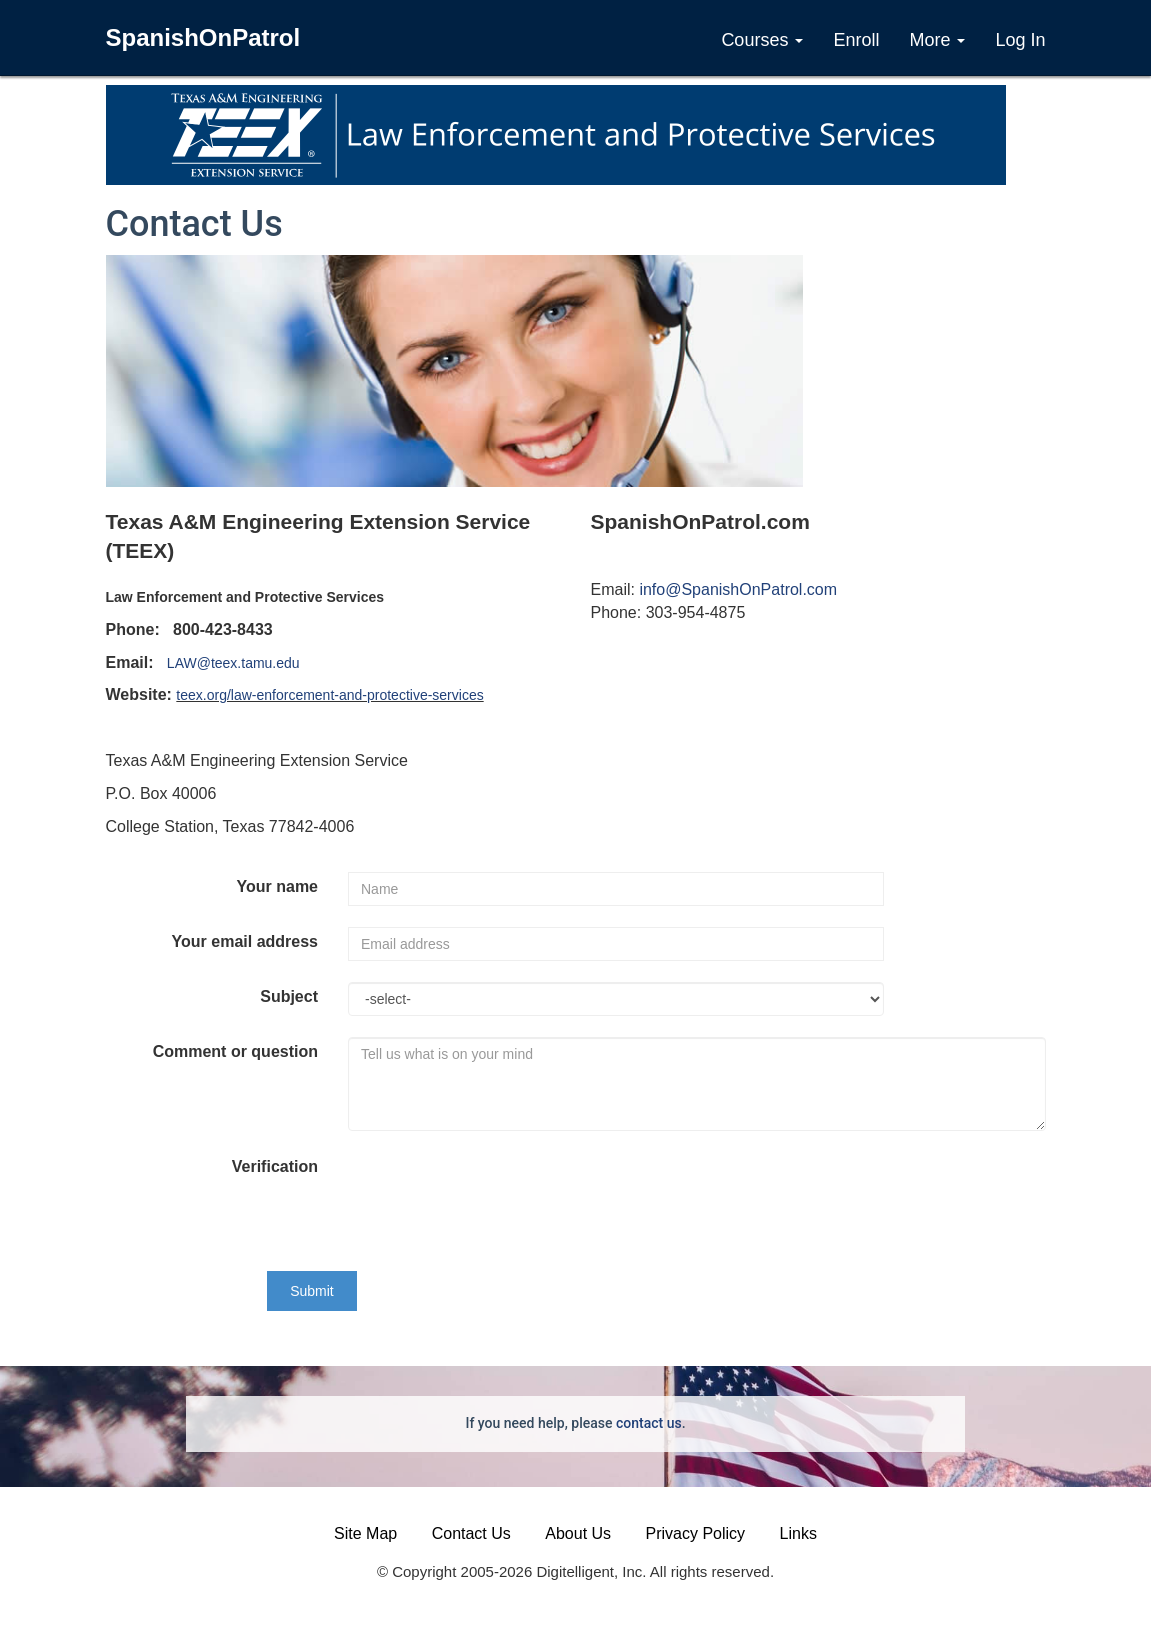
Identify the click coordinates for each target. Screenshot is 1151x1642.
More (937, 40)
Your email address (245, 941)
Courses (762, 40)
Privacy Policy (696, 1533)
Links (798, 1533)
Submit (312, 1291)
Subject (289, 996)
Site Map (365, 1533)
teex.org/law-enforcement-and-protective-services (329, 695)
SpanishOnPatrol (203, 37)
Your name (278, 886)
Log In (1020, 40)
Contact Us (471, 1533)
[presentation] (500, 1188)
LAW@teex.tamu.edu (233, 663)
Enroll (856, 40)
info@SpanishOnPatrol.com (738, 589)
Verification (275, 1166)
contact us (649, 1423)
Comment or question (235, 1051)
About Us (578, 1533)
